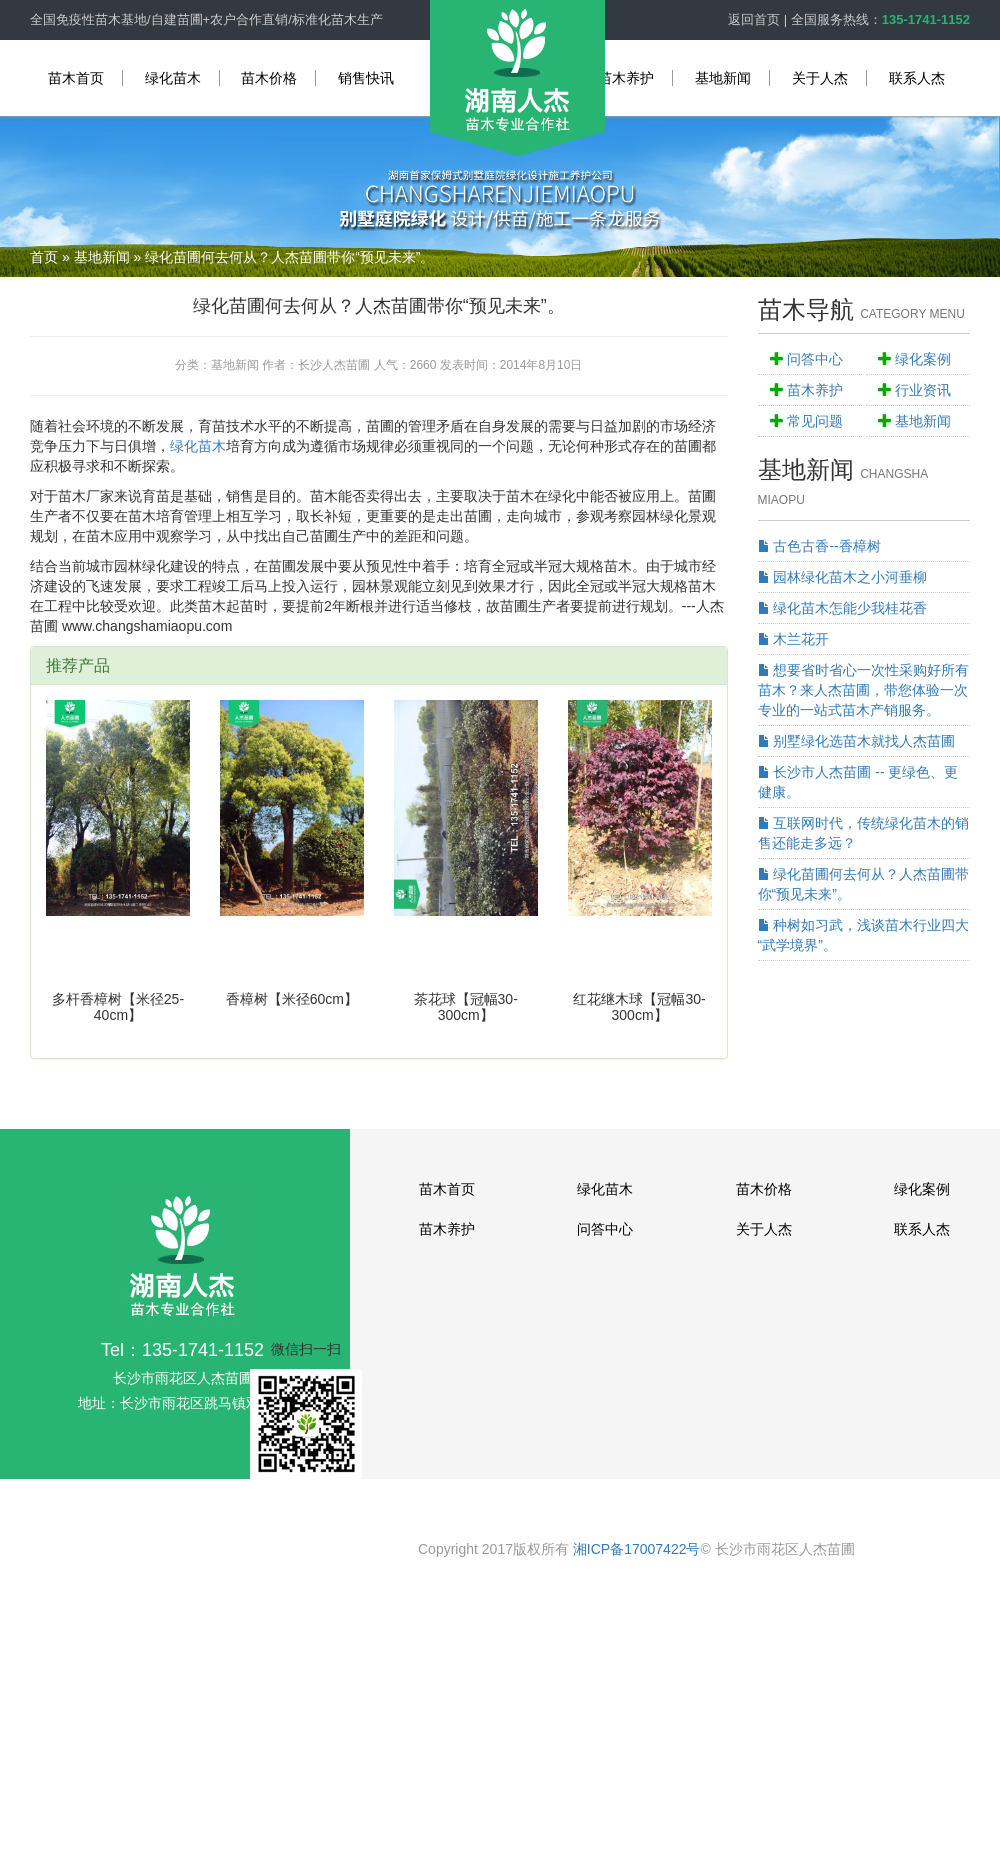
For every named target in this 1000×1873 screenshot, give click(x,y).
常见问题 (815, 421)
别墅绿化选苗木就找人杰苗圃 (857, 741)
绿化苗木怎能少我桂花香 (843, 608)
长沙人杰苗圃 (334, 365)
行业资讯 (923, 390)
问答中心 (815, 359)
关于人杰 (820, 78)
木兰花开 (794, 639)
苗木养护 (626, 78)
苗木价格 (269, 78)
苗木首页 (76, 78)
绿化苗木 (173, 78)
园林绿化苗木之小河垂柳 (843, 577)
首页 (44, 257)
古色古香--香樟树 (819, 546)
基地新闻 (723, 78)
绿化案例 (923, 359)
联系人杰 (917, 78)
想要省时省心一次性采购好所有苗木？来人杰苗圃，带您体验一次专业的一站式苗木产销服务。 (864, 690)
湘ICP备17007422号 (637, 1549)
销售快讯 (366, 78)
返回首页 (754, 19)
